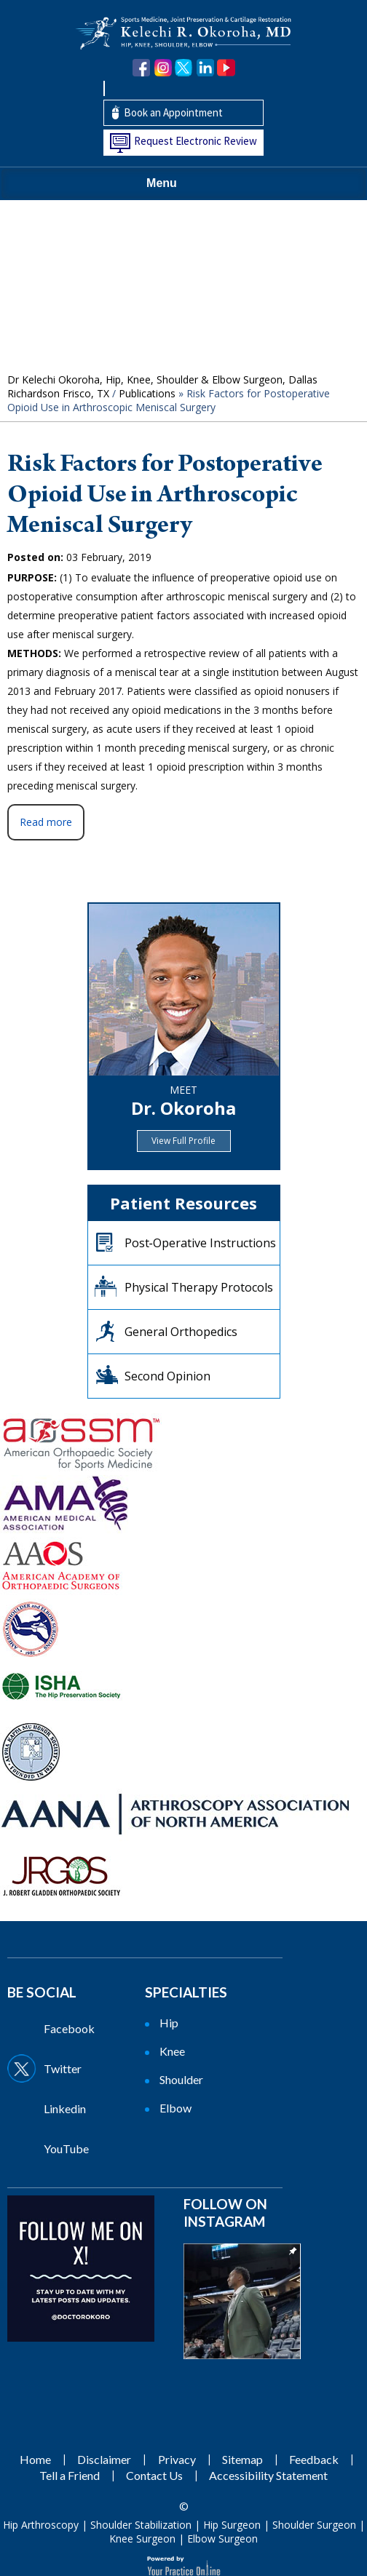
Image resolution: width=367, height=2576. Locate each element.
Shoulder (181, 2079)
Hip (168, 2023)
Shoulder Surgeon (314, 2525)
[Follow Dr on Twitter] (74, 2068)
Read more (46, 822)
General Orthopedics (181, 1332)
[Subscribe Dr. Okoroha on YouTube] (226, 68)
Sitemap (242, 2459)
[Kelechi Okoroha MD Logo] (183, 32)
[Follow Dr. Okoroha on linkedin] (205, 68)
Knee (172, 2051)
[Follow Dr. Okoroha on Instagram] (163, 68)
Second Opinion (167, 1376)
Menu (179, 184)
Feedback (314, 2459)
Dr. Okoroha (183, 1108)
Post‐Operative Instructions (200, 1243)
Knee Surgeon (142, 2538)
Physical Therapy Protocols (199, 1287)
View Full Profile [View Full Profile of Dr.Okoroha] (183, 1140)
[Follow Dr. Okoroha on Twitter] (184, 68)
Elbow (175, 2108)
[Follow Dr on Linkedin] (74, 2108)
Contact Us (154, 2475)
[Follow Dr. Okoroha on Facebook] (142, 68)
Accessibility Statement (268, 2475)
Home (35, 2459)
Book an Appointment (173, 112)
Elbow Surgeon (222, 2538)
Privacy (177, 2459)
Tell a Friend (69, 2475)
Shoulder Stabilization (141, 2525)
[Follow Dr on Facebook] (74, 2028)
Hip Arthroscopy (41, 2525)
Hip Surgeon (232, 2525)
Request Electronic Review (195, 141)
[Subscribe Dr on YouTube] (74, 2148)
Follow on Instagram (225, 2212)
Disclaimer (104, 2459)
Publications (147, 393)
